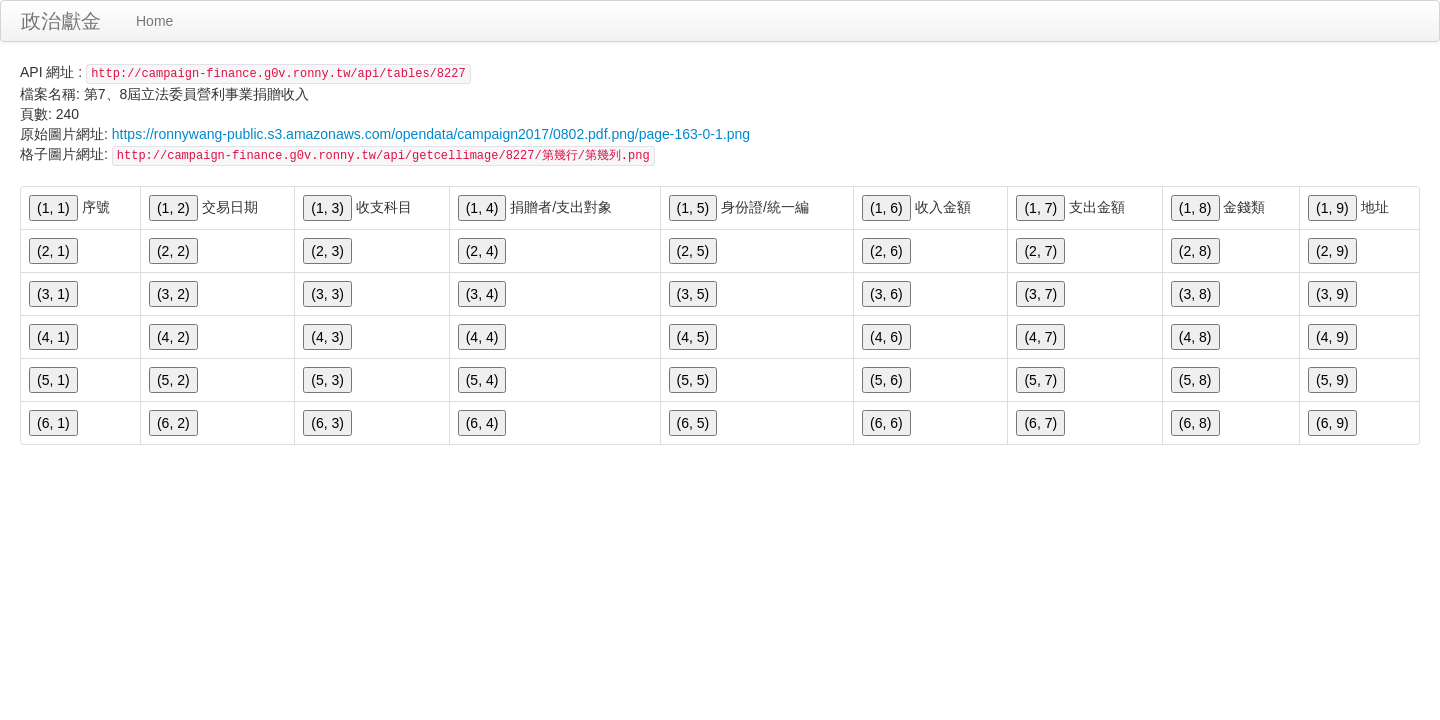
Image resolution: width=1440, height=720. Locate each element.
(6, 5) (693, 423)
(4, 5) (693, 337)
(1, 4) (482, 208)
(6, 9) (1332, 423)
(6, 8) (1195, 423)
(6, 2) (173, 423)
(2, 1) (53, 251)
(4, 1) (53, 337)
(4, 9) (1332, 337)
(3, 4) (482, 294)
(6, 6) (886, 423)
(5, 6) (886, 380)
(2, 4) (482, 251)
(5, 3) (327, 380)
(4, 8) (1195, 337)
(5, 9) (1332, 380)
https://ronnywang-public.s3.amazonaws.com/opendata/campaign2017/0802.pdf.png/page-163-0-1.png (431, 134)
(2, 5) (693, 251)
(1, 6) (886, 208)
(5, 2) (173, 380)
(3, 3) (327, 294)
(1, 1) (53, 208)
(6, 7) (1040, 423)
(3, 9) (1332, 294)
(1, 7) (1040, 208)
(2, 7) (1040, 251)
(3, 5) (693, 294)
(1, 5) (693, 208)
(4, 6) (886, 337)
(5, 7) (1040, 380)
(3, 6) (886, 294)
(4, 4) (482, 337)
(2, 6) (886, 251)
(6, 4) (482, 423)
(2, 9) (1332, 251)
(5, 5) (693, 380)
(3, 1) (53, 294)
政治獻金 (61, 21)
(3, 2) (173, 294)
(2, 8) (1195, 251)
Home (154, 21)
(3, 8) (1195, 294)
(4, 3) (327, 337)
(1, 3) (327, 208)
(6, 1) (53, 423)
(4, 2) (173, 337)
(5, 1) (53, 380)
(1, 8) (1195, 208)
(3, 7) (1040, 294)
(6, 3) (327, 423)
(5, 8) (1195, 380)
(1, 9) (1332, 208)
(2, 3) (327, 251)
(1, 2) (173, 208)
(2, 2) (173, 251)
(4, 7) (1040, 337)
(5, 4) (482, 380)
